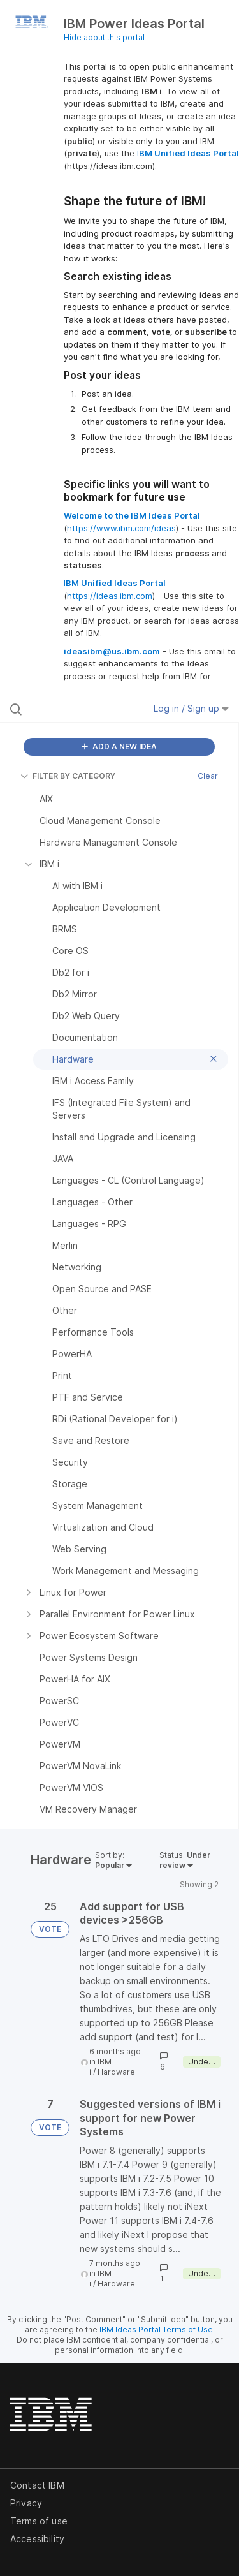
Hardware (116, 2072)
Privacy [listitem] (26, 2503)
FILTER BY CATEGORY (67, 776)
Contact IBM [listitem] (37, 2485)
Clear (208, 776)
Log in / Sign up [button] (191, 708)
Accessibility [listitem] (37, 2538)
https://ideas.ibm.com (109, 596)
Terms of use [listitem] (39, 2520)
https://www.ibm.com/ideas (121, 528)
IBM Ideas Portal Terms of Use (156, 2329)
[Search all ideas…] (76, 709)
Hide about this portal (104, 37)
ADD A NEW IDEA (119, 746)
